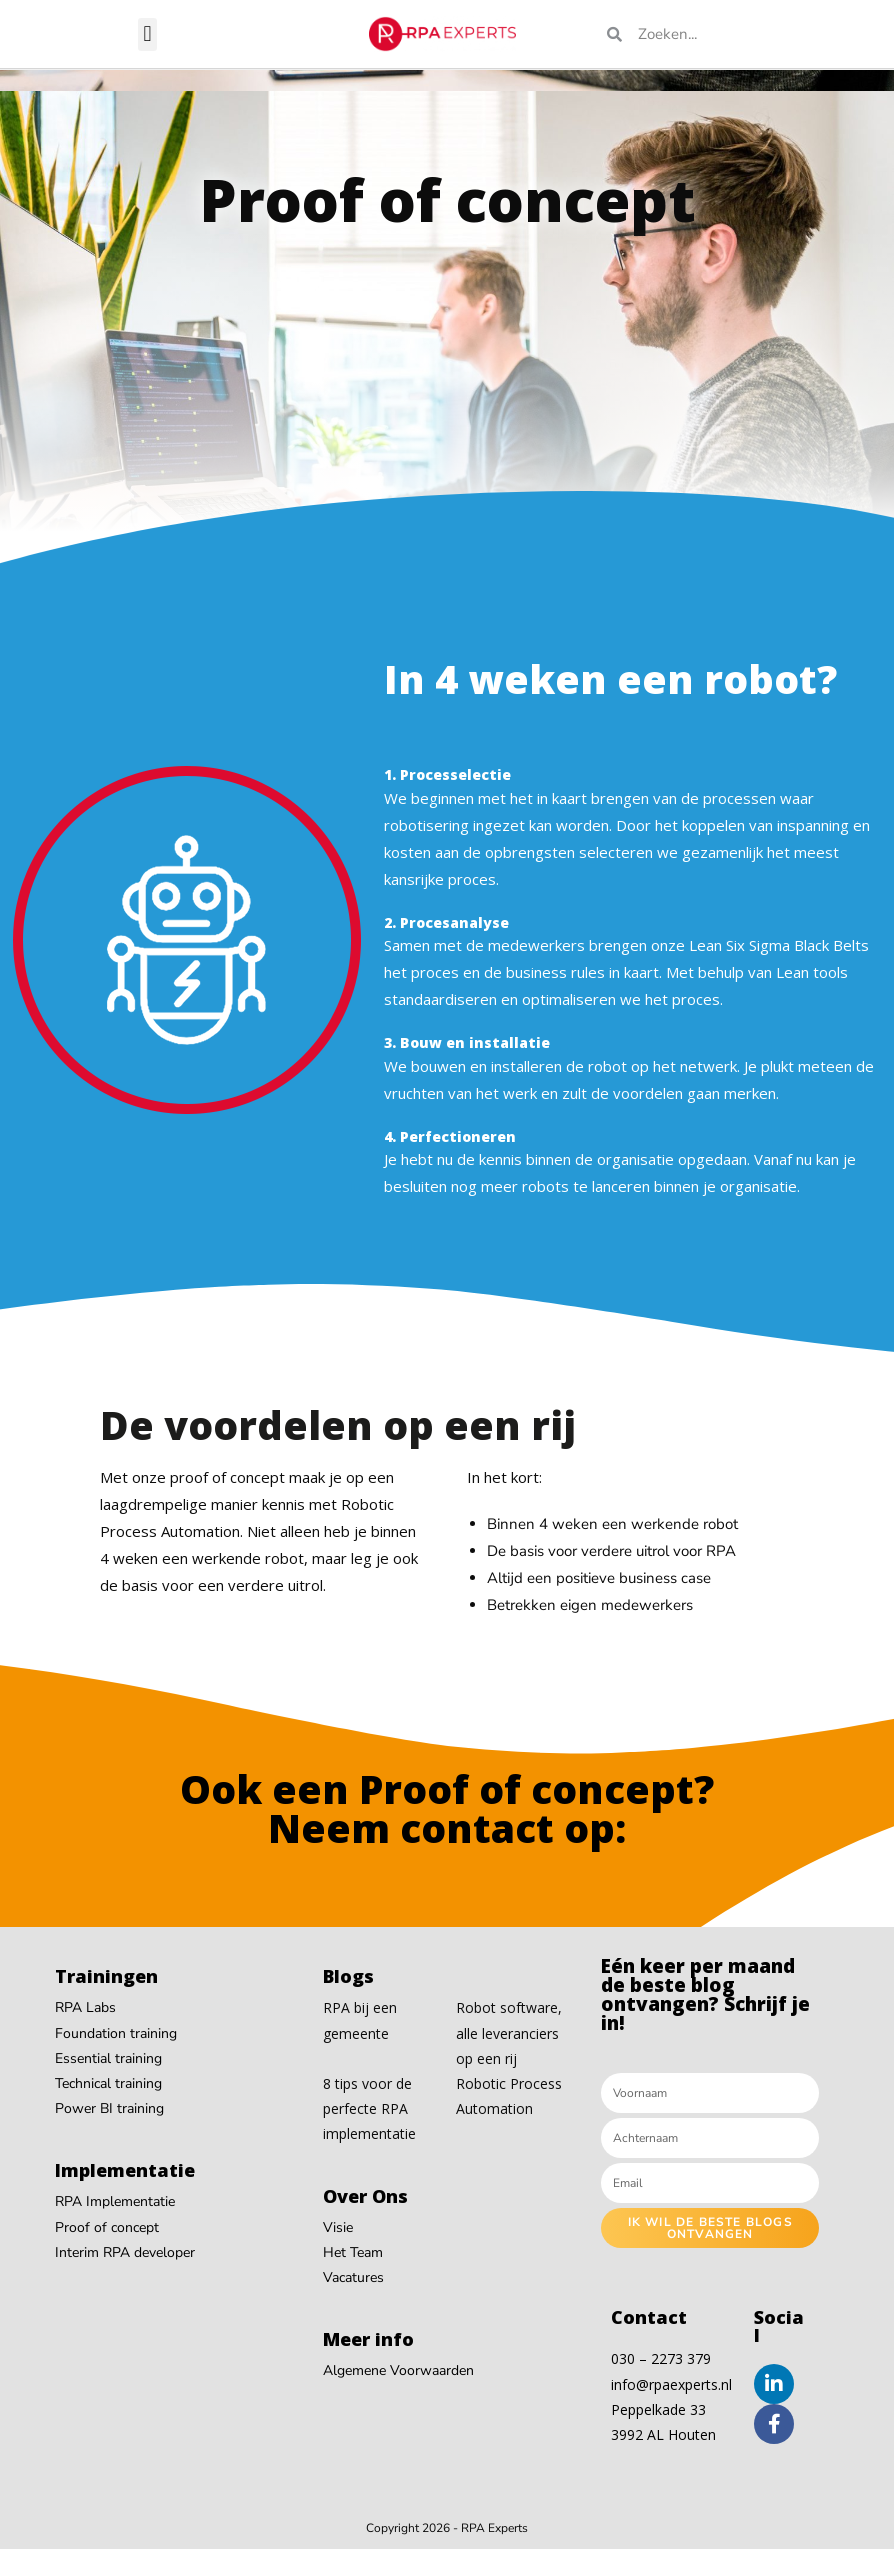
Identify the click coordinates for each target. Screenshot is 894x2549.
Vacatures (353, 2277)
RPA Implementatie (115, 2201)
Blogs (348, 1976)
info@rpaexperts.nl (671, 2384)
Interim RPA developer (125, 2252)
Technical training (108, 2083)
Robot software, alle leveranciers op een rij (509, 2032)
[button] (147, 34)
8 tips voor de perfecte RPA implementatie (369, 2108)
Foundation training (116, 2033)
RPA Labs (85, 2007)
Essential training (108, 2058)
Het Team (353, 2252)
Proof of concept (107, 2227)
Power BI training (109, 2108)
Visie (338, 2227)
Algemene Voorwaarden (398, 2370)
